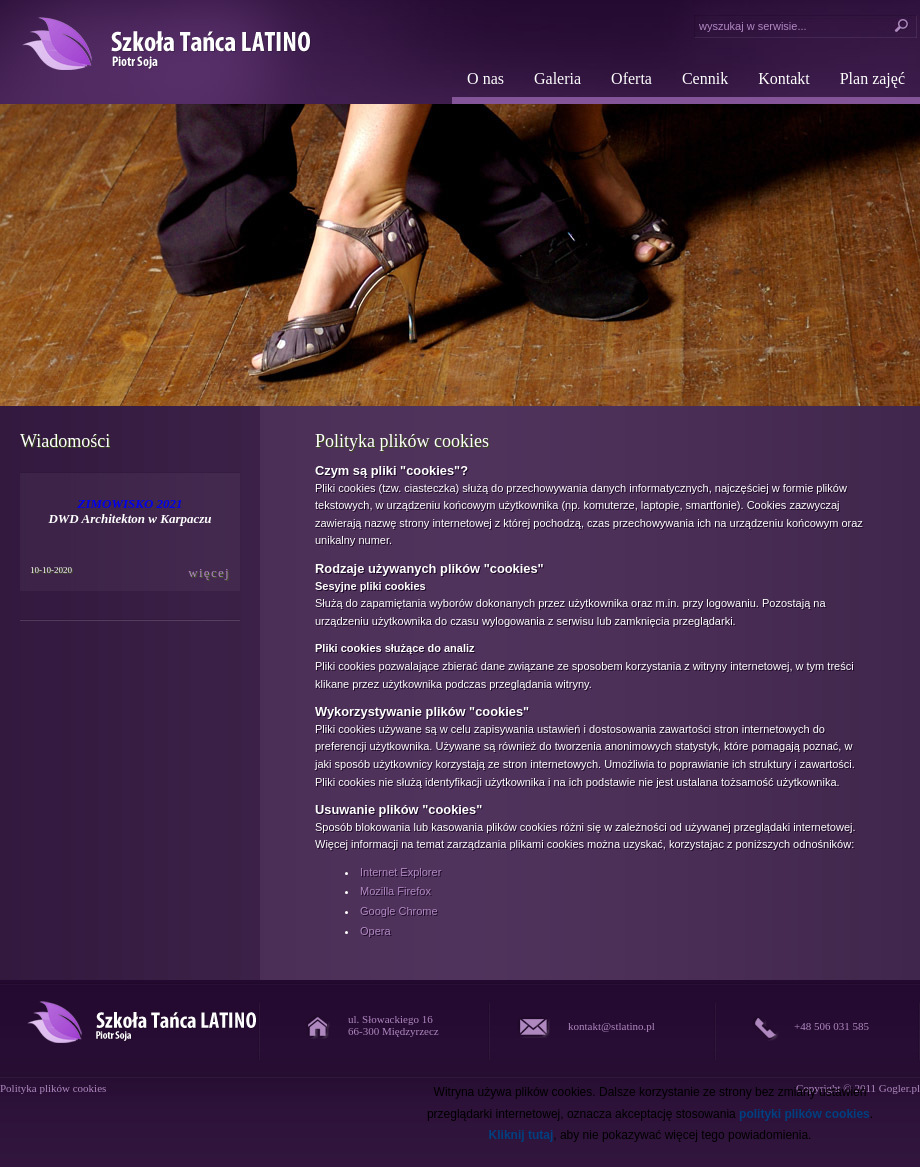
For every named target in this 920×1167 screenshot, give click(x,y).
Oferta (631, 78)
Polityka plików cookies (53, 1088)
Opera (375, 931)
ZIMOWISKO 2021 (129, 503)
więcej (209, 572)
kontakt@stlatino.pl (611, 1026)
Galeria (557, 78)
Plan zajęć (872, 78)
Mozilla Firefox (395, 891)
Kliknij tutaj (521, 1135)
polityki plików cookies (804, 1114)
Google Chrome (399, 911)
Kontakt (784, 78)
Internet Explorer (400, 872)
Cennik (705, 78)
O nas (485, 78)
